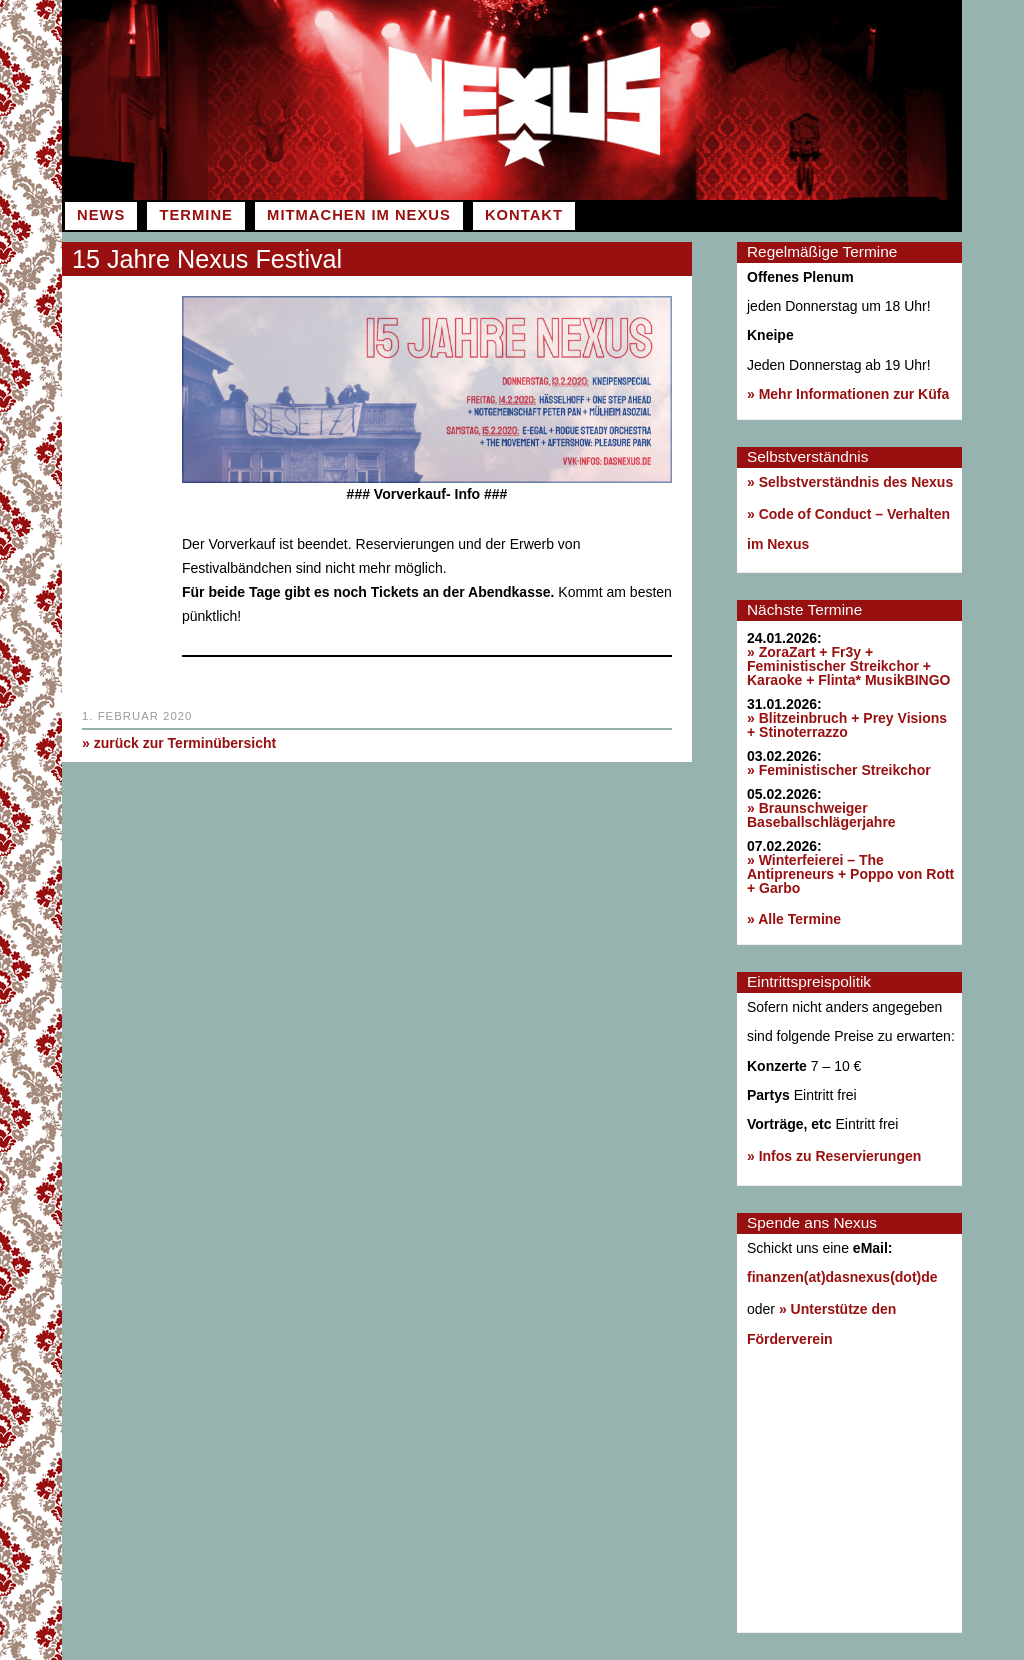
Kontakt (524, 215)
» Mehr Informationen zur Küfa (848, 394)
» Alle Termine (794, 919)
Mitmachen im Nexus (359, 215)
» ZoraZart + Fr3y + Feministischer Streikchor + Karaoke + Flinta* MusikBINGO (848, 666)
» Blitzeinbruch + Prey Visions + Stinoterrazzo (847, 725)
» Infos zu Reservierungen (834, 1156)
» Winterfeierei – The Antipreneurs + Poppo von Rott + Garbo (850, 874)
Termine (195, 215)
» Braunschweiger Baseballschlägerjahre (821, 815)
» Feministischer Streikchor (839, 770)
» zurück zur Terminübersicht (179, 743)
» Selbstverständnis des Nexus (850, 482)
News (101, 215)
